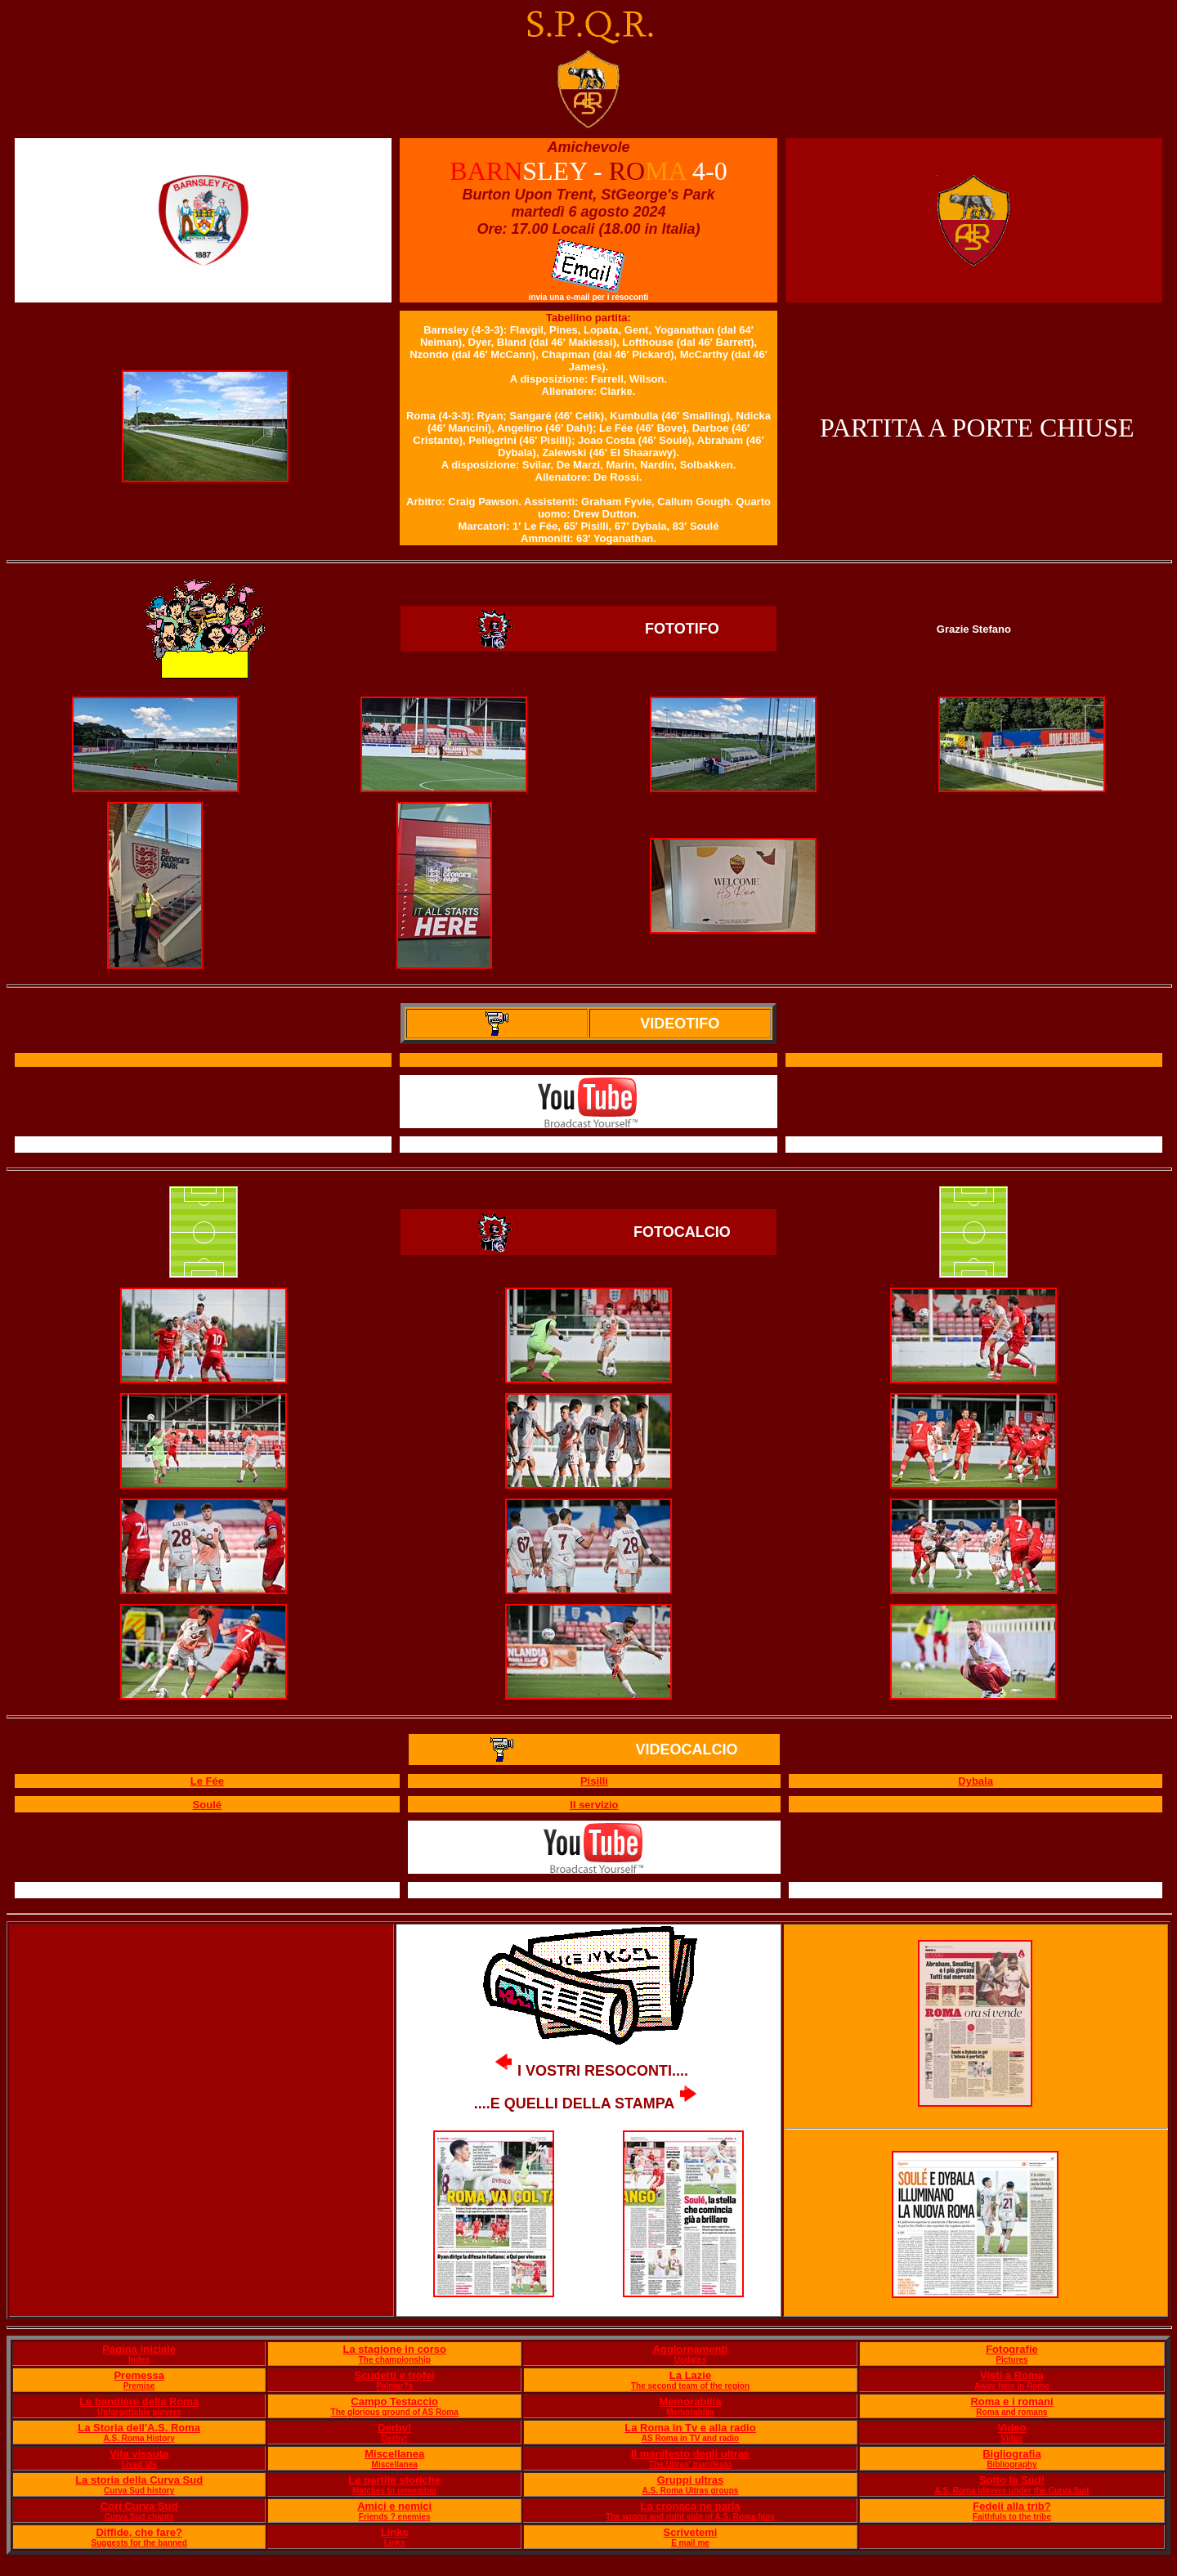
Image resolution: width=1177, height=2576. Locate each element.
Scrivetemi (691, 2532)
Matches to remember (394, 2490)
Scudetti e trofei (395, 2375)
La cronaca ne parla (690, 2506)
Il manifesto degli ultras (690, 2454)
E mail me (690, 2542)
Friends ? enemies (395, 2516)
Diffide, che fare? (138, 2532)
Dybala (975, 1781)
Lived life (138, 2464)
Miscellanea (394, 2454)
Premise (139, 2385)
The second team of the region (690, 2385)
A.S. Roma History (139, 2438)
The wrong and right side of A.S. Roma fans (690, 2516)
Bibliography (1011, 2464)
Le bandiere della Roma (139, 2401)
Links (395, 2532)
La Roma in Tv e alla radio (689, 2427)
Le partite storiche (394, 2480)
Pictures (1011, 2359)
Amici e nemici (394, 2506)
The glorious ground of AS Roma (395, 2412)
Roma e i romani (1011, 2401)
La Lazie (690, 2375)
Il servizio (594, 1805)
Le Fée (207, 1781)
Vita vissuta (139, 2454)
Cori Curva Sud (139, 2506)
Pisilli (594, 1781)
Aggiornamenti (690, 2349)
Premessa (138, 2375)
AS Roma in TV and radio (690, 2438)
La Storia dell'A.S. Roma (139, 2427)
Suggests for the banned (139, 2542)
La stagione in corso (393, 2349)
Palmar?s (394, 2385)
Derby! (394, 2427)
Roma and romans (1011, 2412)
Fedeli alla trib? (1011, 2506)
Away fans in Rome (1011, 2385)
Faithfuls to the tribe (1012, 2516)
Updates (690, 2359)
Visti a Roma (1012, 2375)
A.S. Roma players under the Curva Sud (1011, 2490)
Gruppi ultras (690, 2480)
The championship (395, 2359)
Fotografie (1012, 2349)
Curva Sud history (139, 2490)
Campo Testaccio (394, 2401)
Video (1011, 2427)
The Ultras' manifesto (690, 2464)
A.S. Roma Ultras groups (690, 2490)
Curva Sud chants (139, 2516)
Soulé (207, 1805)
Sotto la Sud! (1012, 2480)
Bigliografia (1011, 2454)
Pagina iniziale (139, 2349)
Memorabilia (691, 2401)
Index (139, 2359)
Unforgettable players (139, 2412)
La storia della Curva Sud (139, 2480)
